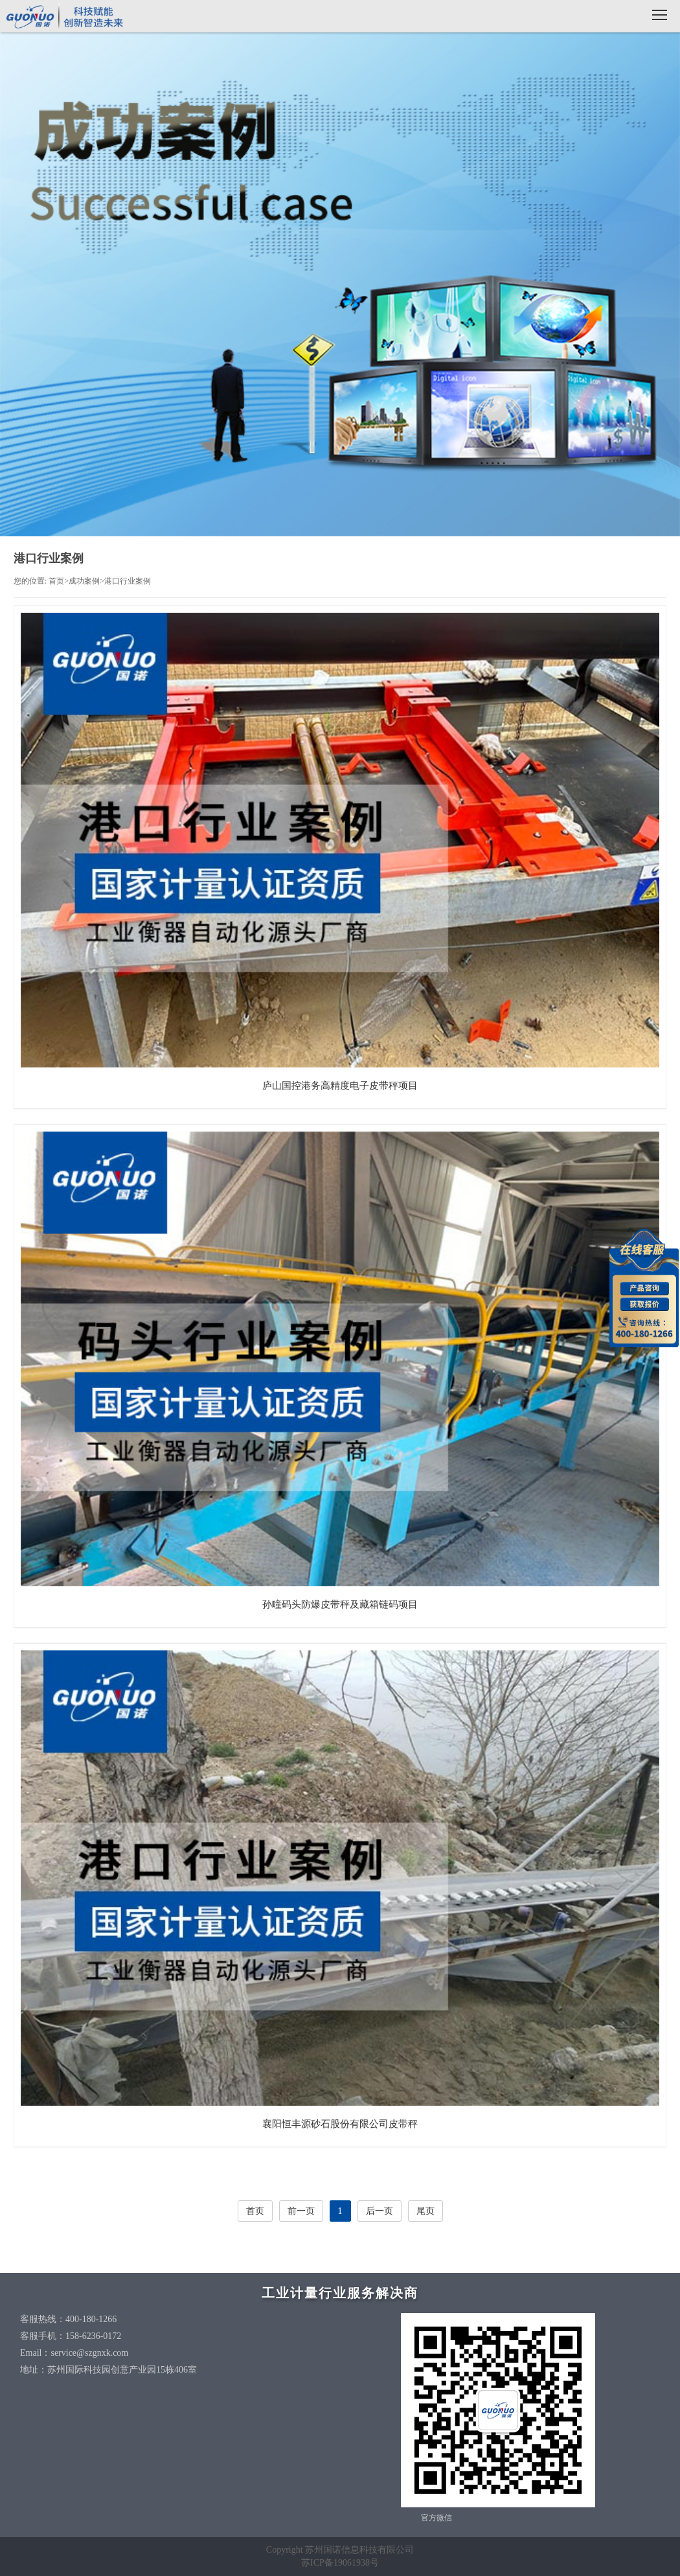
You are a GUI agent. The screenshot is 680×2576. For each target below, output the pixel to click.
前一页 (301, 2211)
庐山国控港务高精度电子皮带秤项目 (340, 1085)
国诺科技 (64, 17)
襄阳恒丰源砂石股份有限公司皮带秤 (340, 2124)
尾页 (425, 2211)
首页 (56, 581)
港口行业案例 (127, 581)
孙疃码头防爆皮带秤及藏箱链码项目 (340, 1604)
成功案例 (84, 581)
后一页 (379, 2211)
